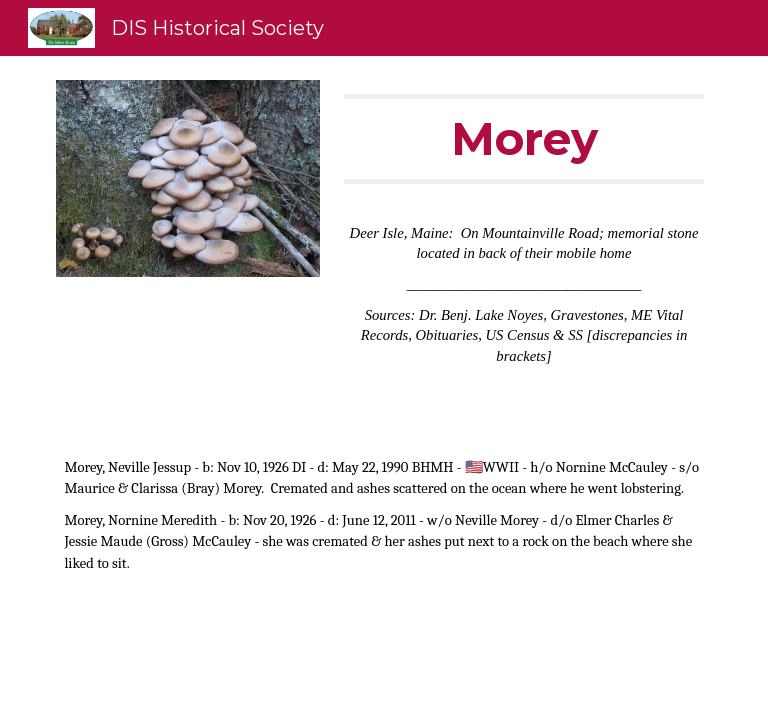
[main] (523, 139)
